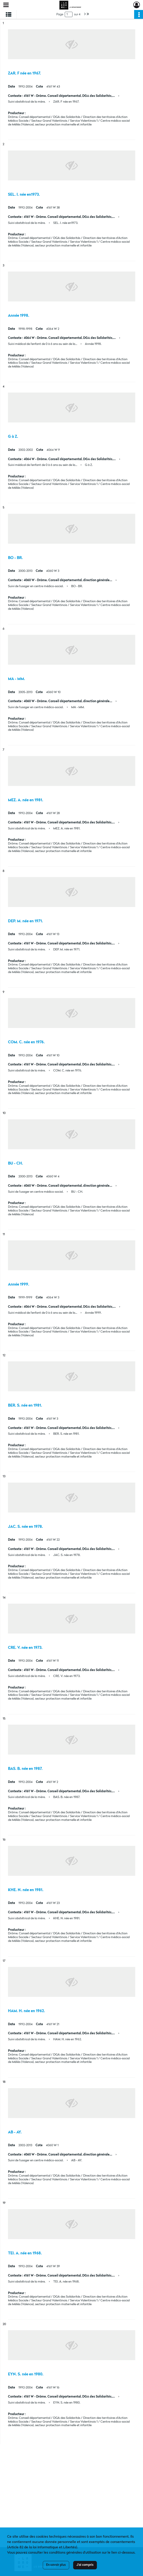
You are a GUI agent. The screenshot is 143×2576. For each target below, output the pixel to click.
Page (59, 14)
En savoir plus (56, 2564)
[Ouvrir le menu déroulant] (6, 5)
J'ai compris (85, 2564)
